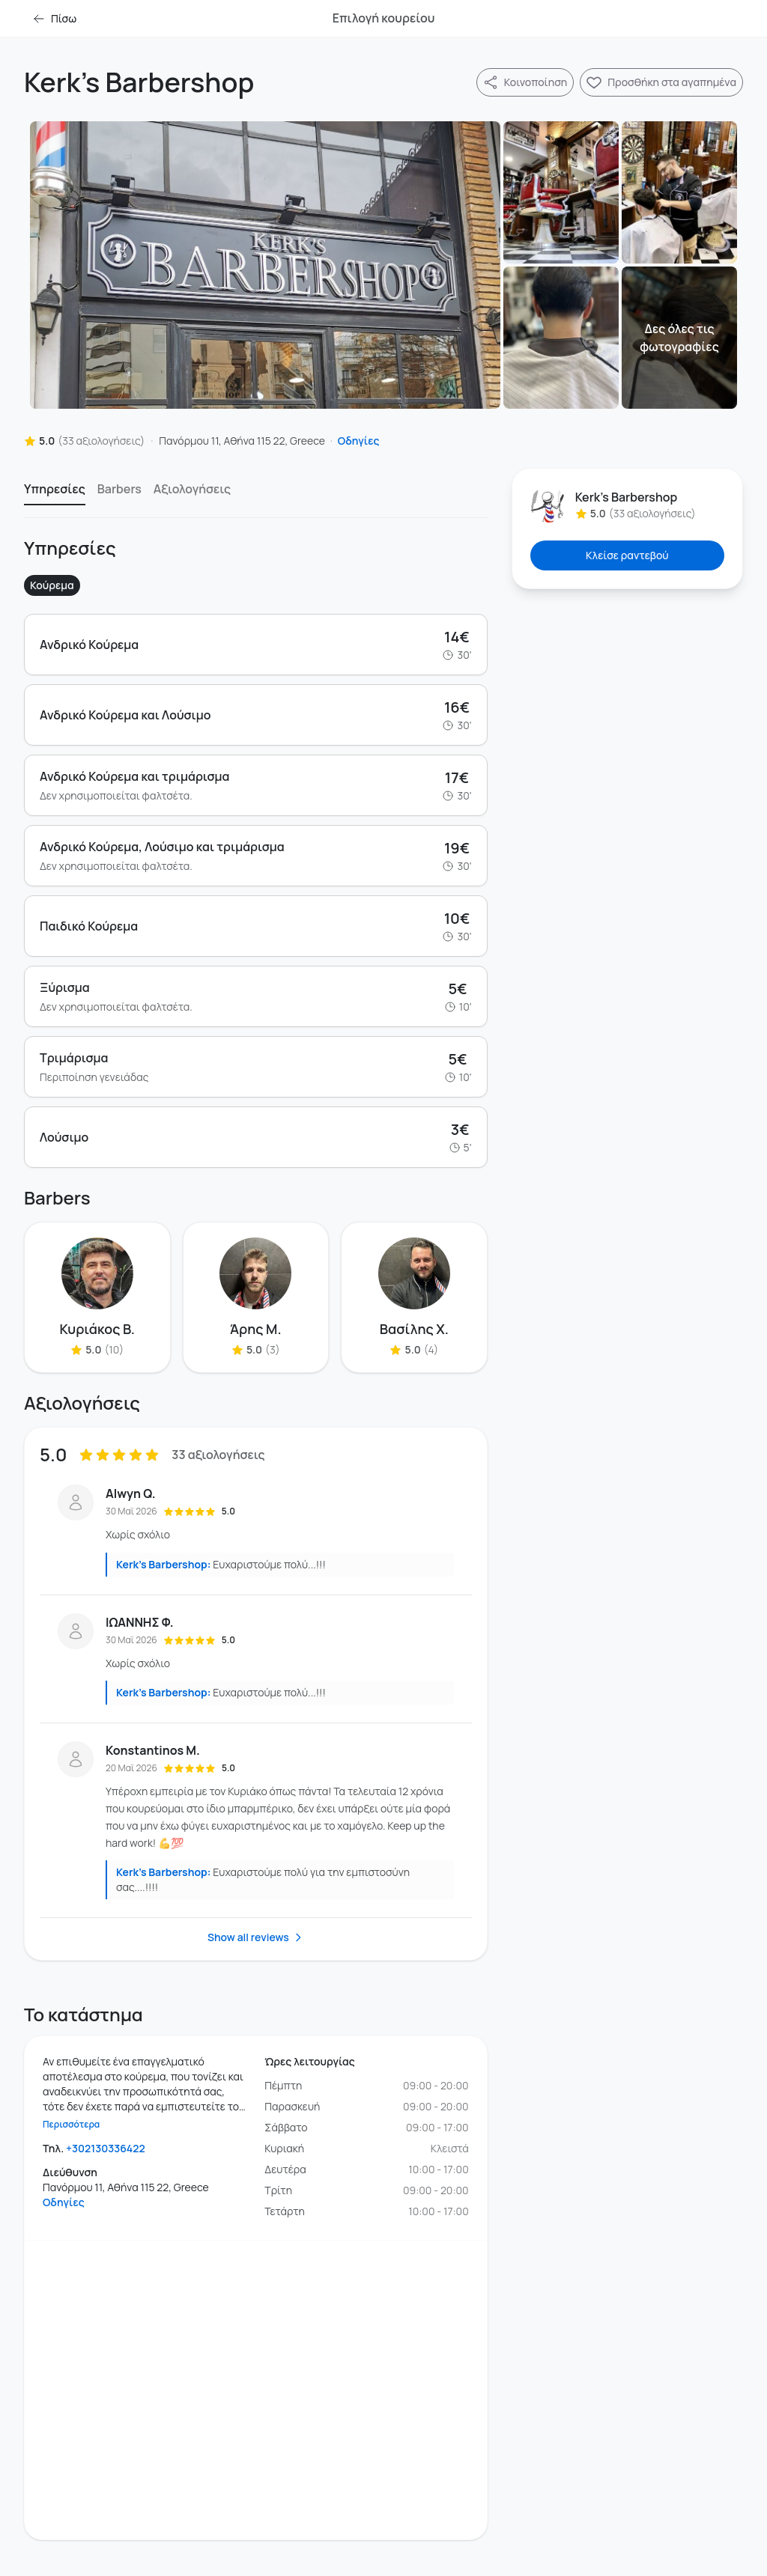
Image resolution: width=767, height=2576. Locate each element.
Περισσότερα (71, 2125)
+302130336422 (105, 2148)
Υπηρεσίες (54, 489)
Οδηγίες (359, 440)
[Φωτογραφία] (265, 265)
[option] (54, 492)
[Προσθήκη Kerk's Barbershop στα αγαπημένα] (661, 82)
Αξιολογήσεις (192, 489)
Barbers (119, 489)
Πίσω (54, 18)
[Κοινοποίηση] (525, 82)
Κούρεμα (52, 585)
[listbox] (256, 492)
